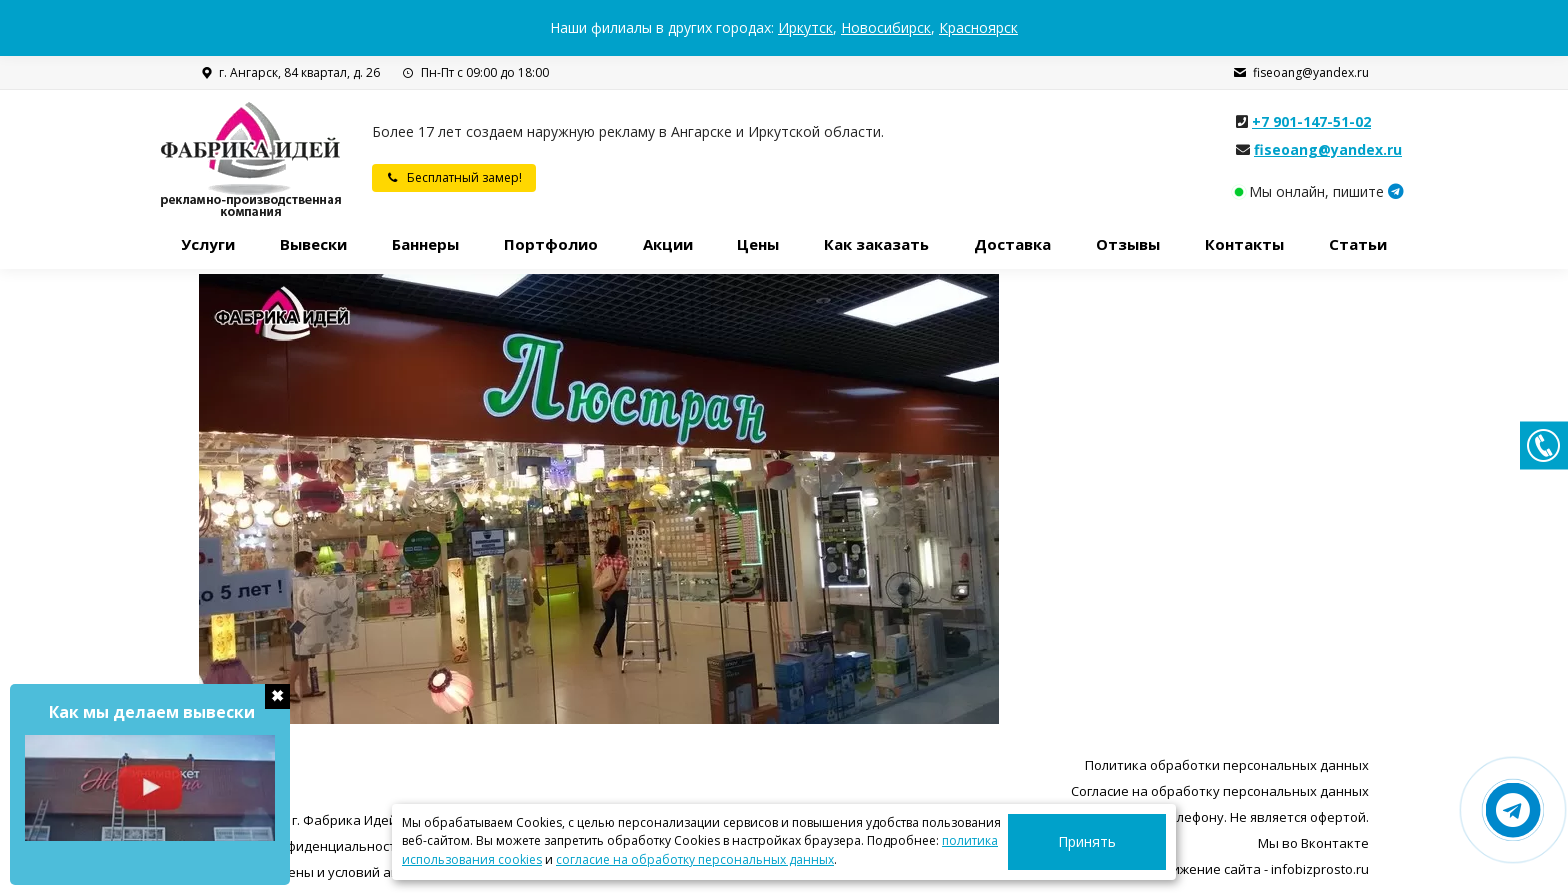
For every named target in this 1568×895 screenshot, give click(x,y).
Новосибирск (886, 27)
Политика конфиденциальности (301, 846)
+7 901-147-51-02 (1311, 121)
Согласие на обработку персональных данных (1220, 791)
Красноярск (978, 27)
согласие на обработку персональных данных (695, 859)
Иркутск (805, 27)
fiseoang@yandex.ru (1301, 73)
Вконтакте (1335, 843)
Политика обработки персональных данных (1227, 765)
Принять (1110, 841)
